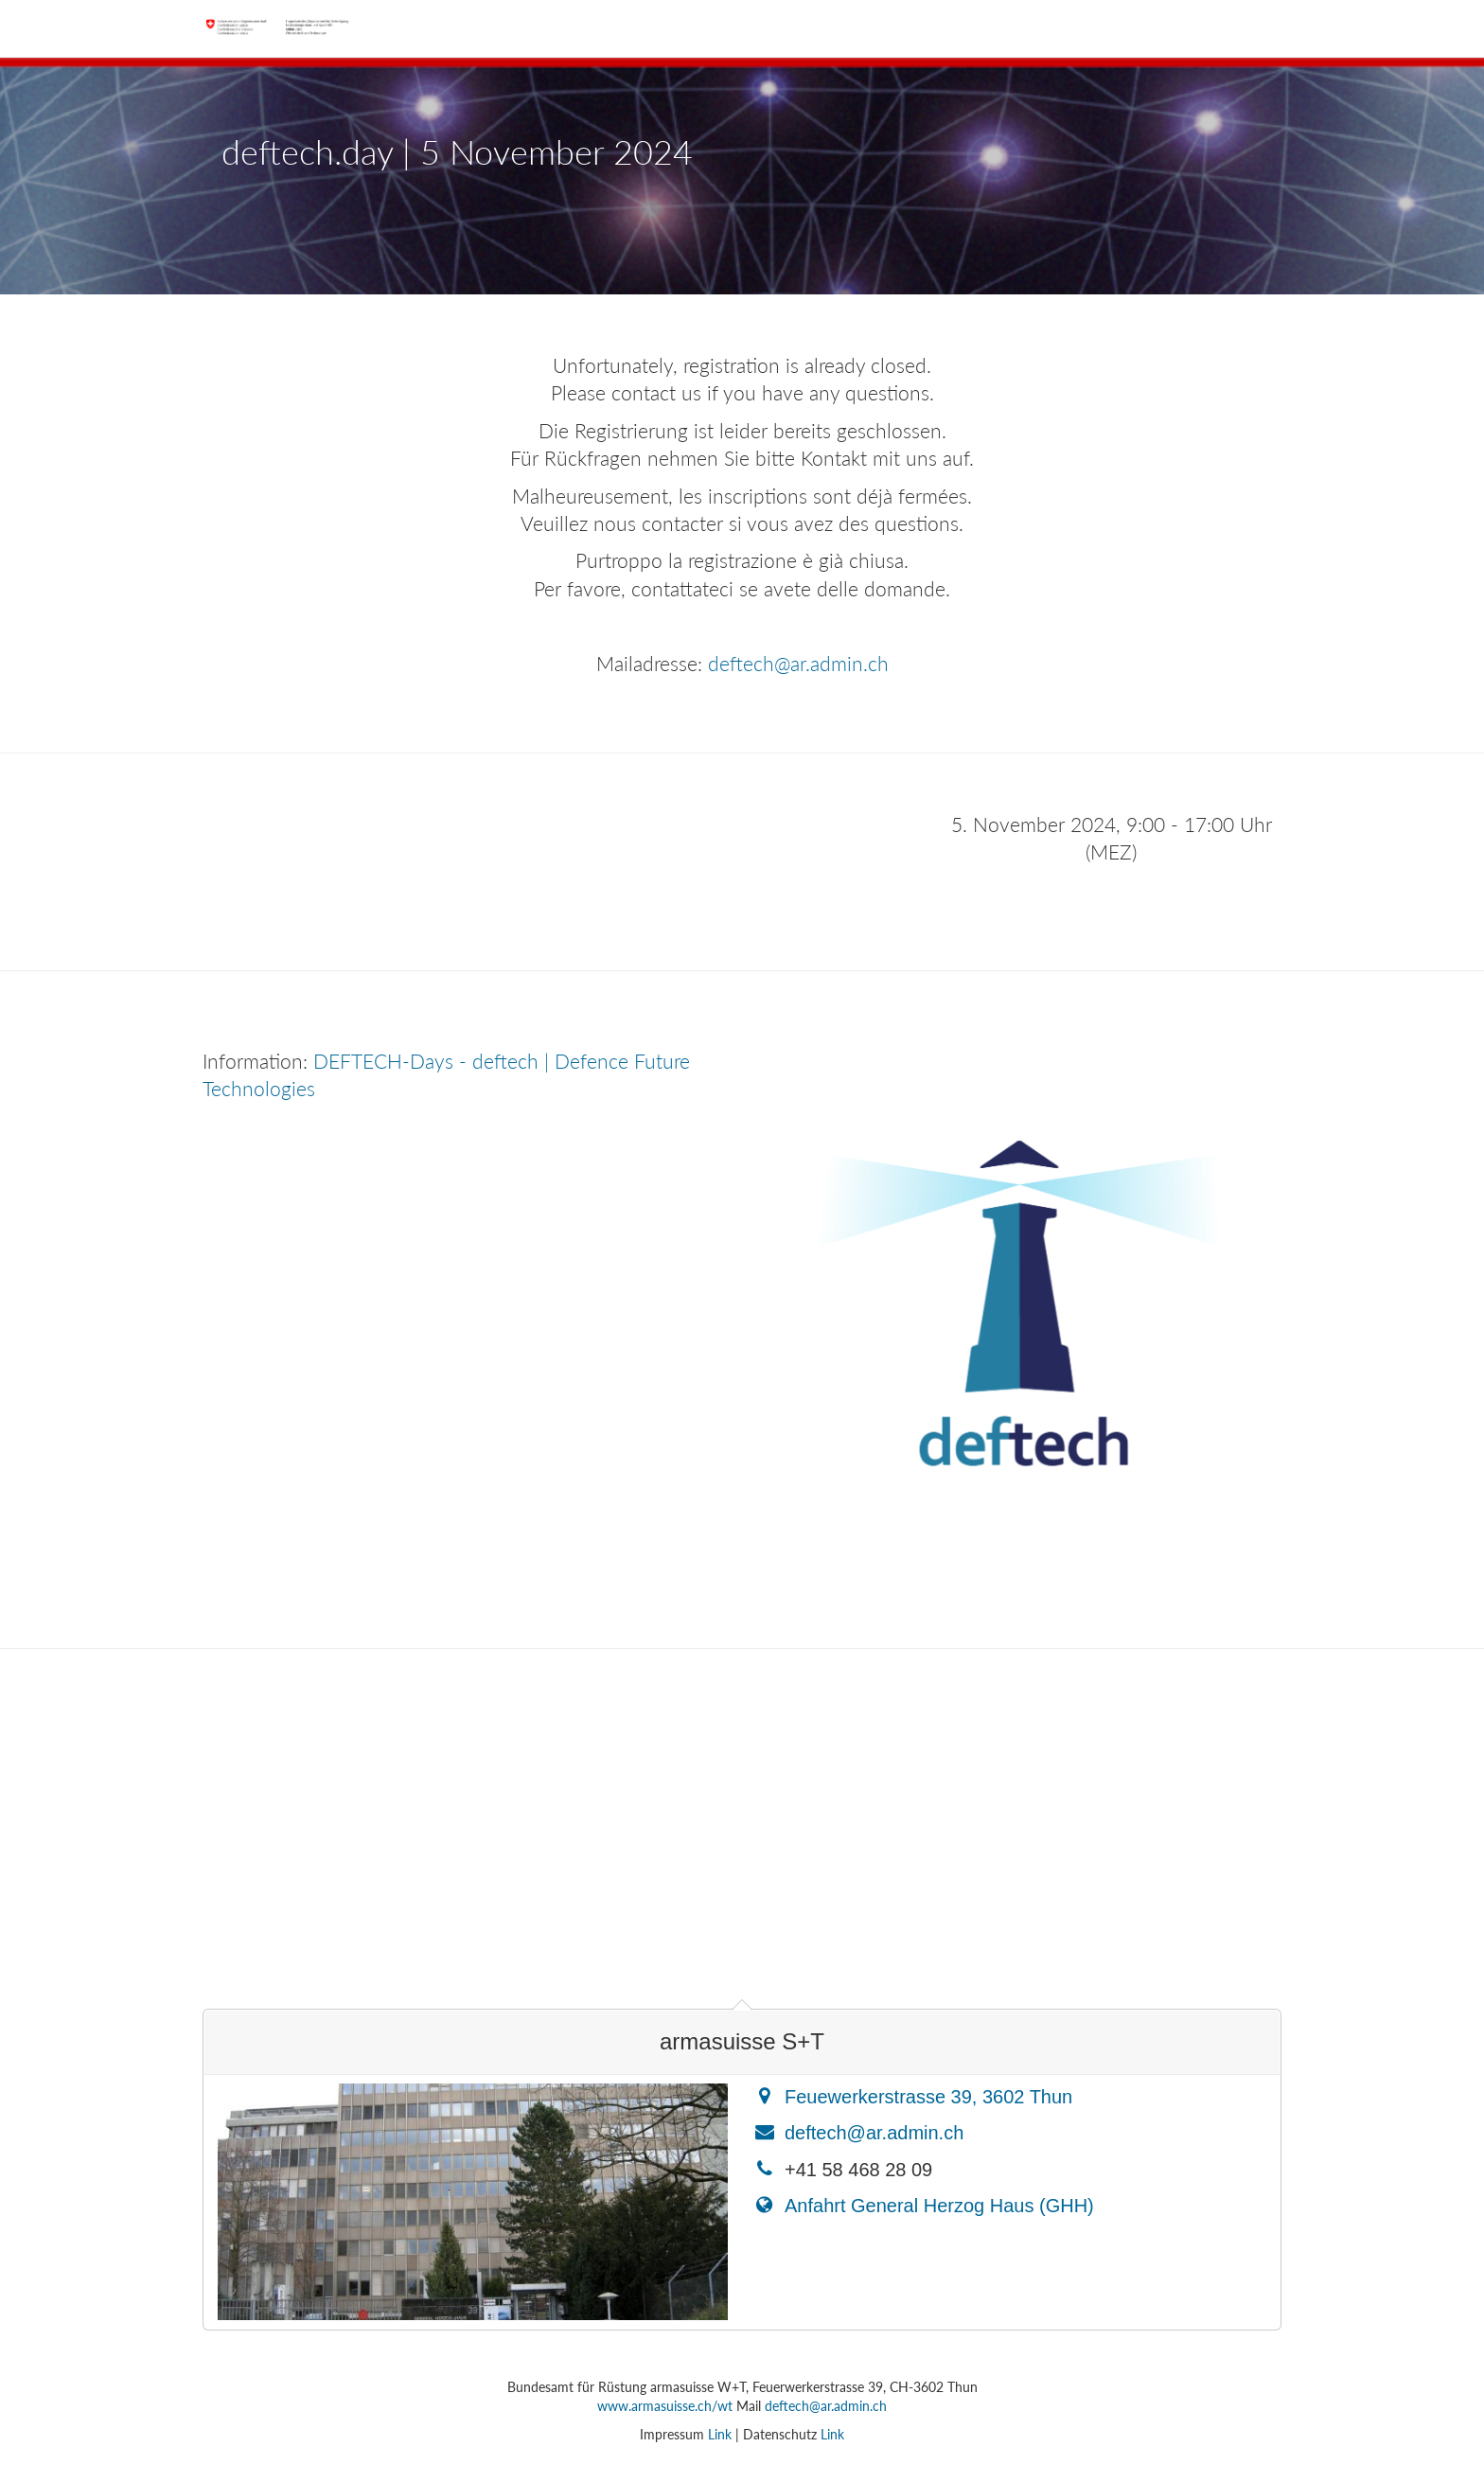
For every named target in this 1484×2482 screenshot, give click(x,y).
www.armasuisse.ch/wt (665, 2406)
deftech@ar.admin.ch (798, 663)
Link (720, 2434)
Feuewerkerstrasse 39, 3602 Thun (928, 2096)
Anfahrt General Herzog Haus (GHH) (939, 2205)
